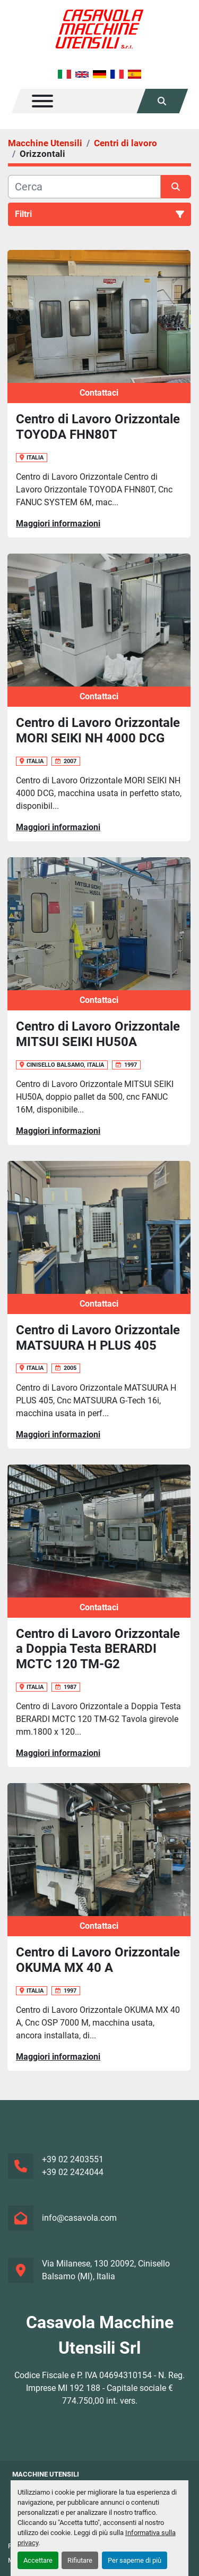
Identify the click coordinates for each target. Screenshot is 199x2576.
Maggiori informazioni (58, 523)
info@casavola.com (79, 2218)
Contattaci (99, 393)
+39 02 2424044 (72, 2172)
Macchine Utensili (45, 2474)
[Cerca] (84, 186)
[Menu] (42, 101)
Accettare (38, 2560)
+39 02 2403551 (72, 2159)
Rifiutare (79, 2560)
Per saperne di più (134, 2560)
